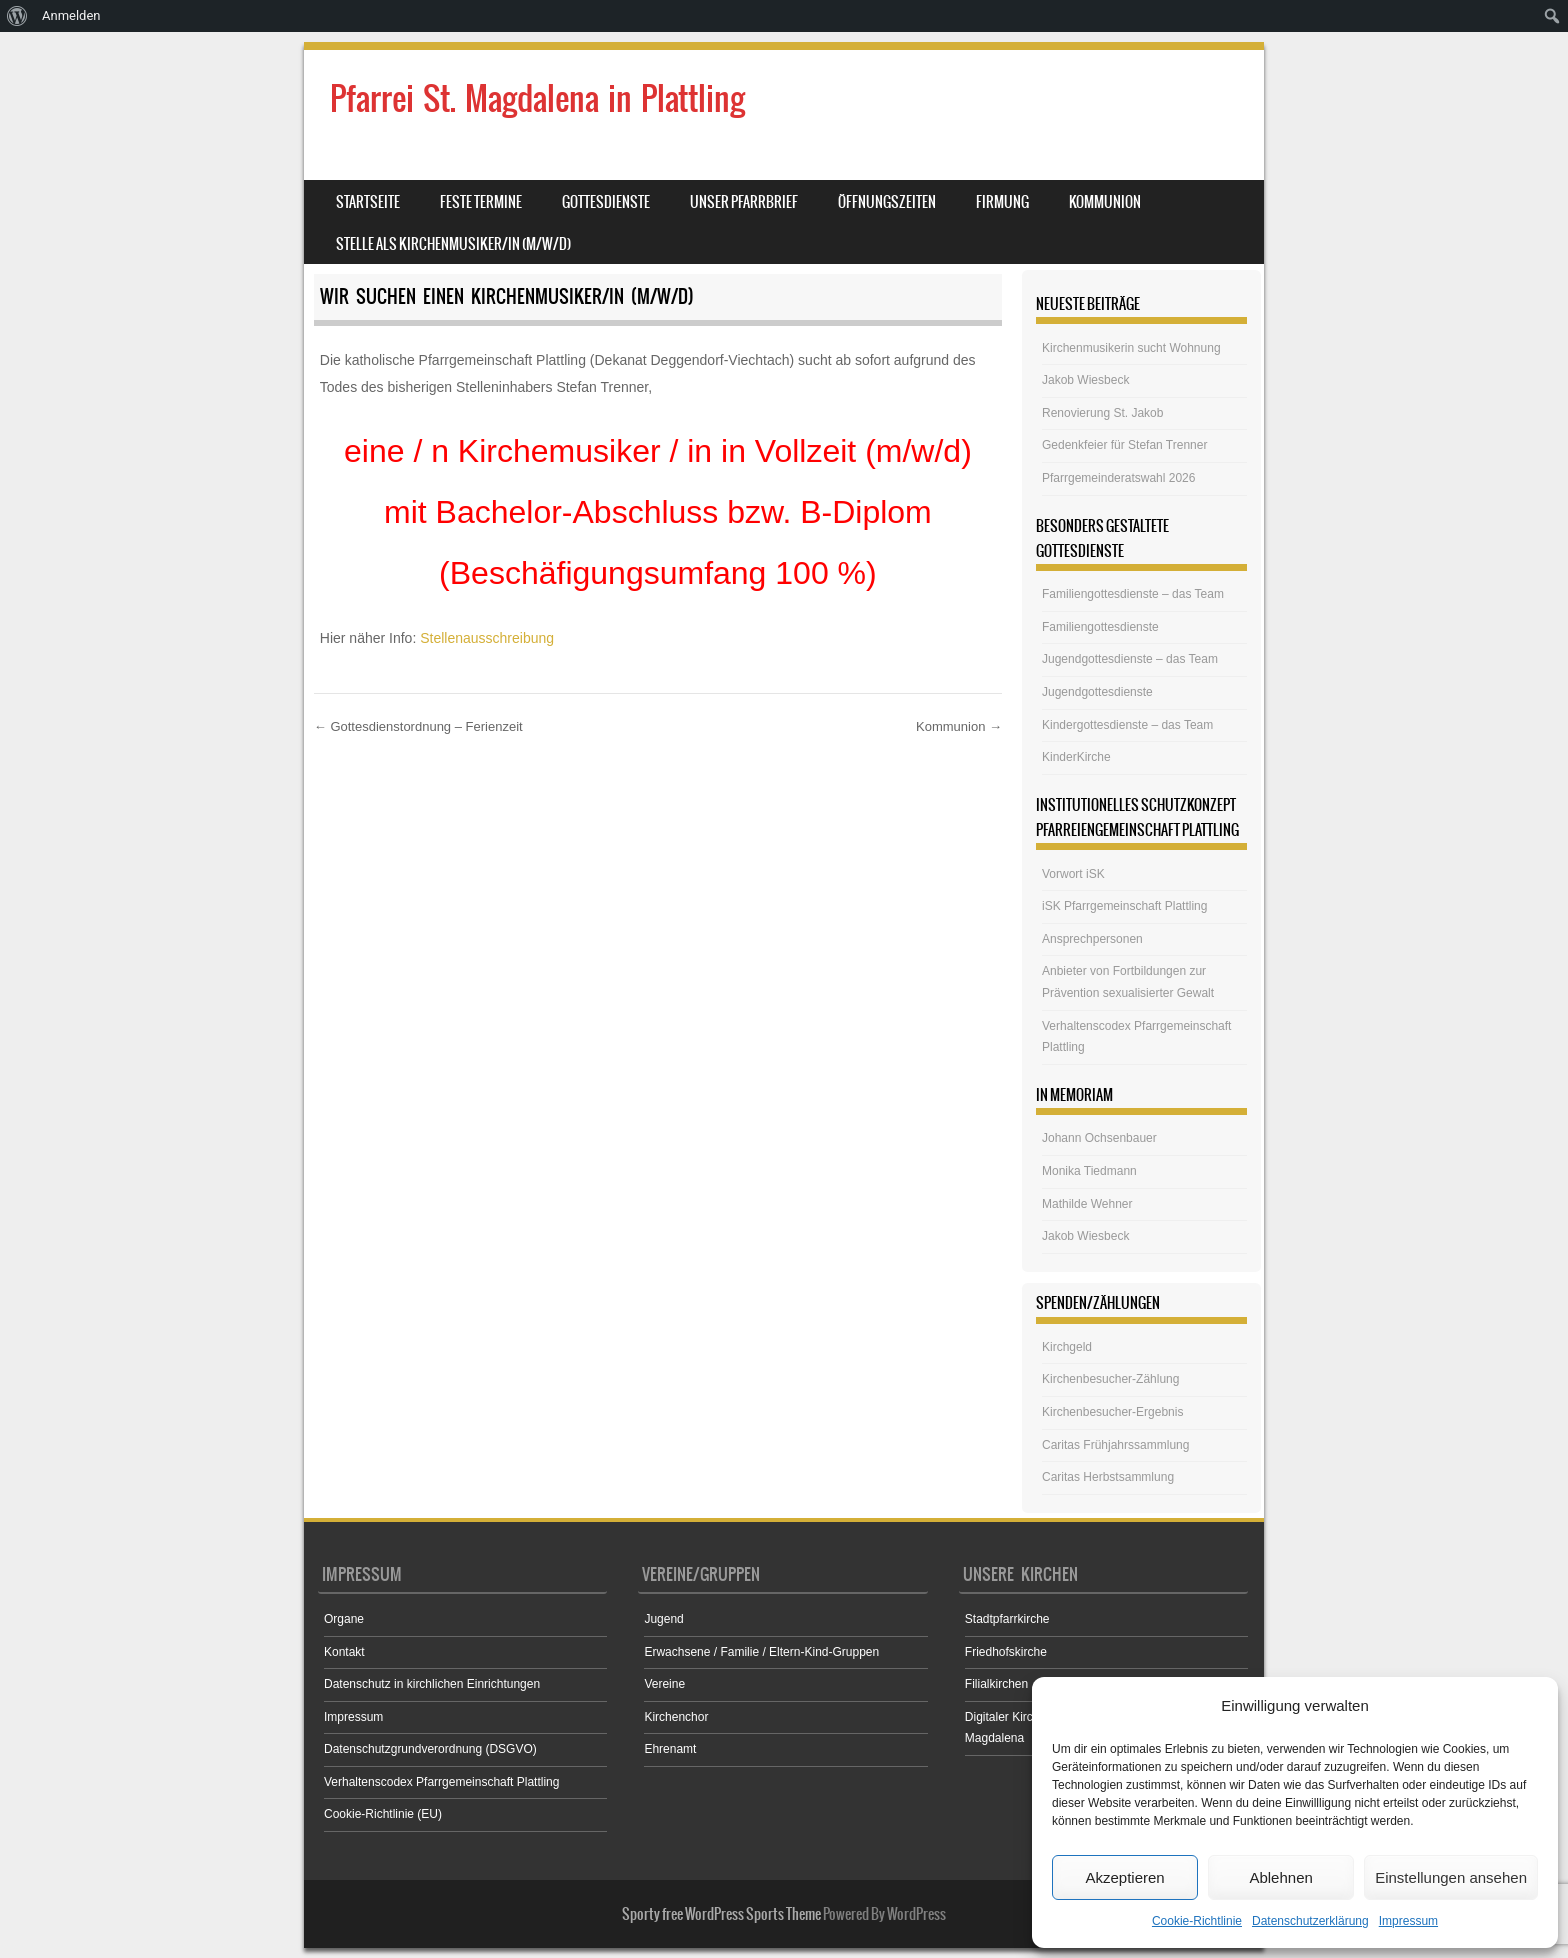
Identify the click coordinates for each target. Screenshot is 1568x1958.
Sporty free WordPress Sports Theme (721, 1914)
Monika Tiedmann (1089, 1171)
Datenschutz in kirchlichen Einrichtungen (432, 1684)
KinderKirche (1076, 757)
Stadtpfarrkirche (1007, 1619)
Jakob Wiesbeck (1085, 380)
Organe (344, 1619)
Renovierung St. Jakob (1102, 413)
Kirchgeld (1067, 1347)
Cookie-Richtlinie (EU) (383, 1814)
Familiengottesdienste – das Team (1133, 594)
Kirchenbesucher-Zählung (1110, 1379)
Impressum (1408, 1921)
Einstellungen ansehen (1451, 1877)
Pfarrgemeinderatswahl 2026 (1118, 478)
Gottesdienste (606, 202)
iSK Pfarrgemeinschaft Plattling (1124, 906)
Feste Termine (481, 202)
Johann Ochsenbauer (1099, 1138)
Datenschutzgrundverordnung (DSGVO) (430, 1749)
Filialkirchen (996, 1684)
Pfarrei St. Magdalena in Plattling (537, 98)
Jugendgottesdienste (1097, 692)
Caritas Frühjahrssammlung (1115, 1445)
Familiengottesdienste (1100, 627)
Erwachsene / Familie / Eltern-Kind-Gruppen (761, 1652)
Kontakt (344, 1652)
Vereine (664, 1684)
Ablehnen (1280, 1877)
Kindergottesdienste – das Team (1127, 725)
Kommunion (1105, 202)
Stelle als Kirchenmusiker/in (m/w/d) (453, 244)
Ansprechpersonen (1092, 939)
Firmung (1002, 202)
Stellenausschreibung (487, 638)
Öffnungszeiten (887, 202)
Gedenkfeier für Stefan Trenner (1124, 445)
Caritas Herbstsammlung (1108, 1477)
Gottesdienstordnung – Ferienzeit (418, 726)
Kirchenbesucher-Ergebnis (1112, 1412)
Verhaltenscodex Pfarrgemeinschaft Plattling (441, 1782)
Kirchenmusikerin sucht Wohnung (1131, 348)
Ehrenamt (670, 1749)
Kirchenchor (676, 1717)
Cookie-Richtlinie (1197, 1921)
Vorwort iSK (1073, 874)
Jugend (663, 1619)
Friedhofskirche (1006, 1652)
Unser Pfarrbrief (744, 202)
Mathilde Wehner (1087, 1204)
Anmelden (71, 15)
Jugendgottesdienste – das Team (1130, 659)
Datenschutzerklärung (1310, 1921)
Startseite (368, 202)
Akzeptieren (1124, 1877)
